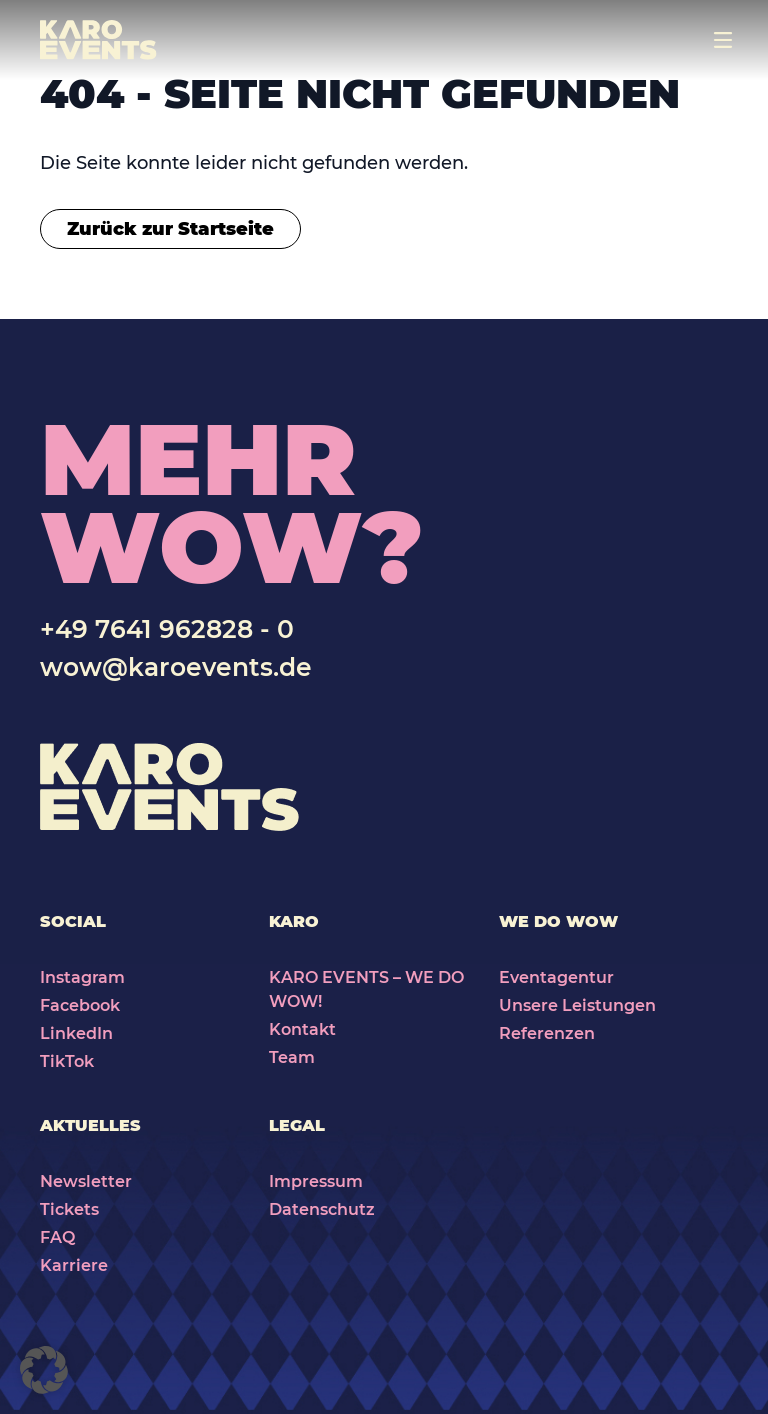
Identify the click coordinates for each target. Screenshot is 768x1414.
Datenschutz (322, 1209)
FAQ (57, 1237)
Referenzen (547, 1033)
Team (292, 1057)
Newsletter (86, 1181)
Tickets (69, 1209)
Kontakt (302, 1029)
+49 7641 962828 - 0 (167, 629)
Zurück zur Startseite (170, 229)
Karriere (74, 1265)
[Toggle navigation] (723, 40)
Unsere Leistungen (577, 1005)
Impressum (316, 1181)
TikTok (67, 1061)
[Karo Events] (98, 40)
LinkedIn (76, 1033)
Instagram (82, 977)
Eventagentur (556, 977)
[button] (44, 1370)
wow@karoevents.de (176, 667)
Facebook (80, 1005)
